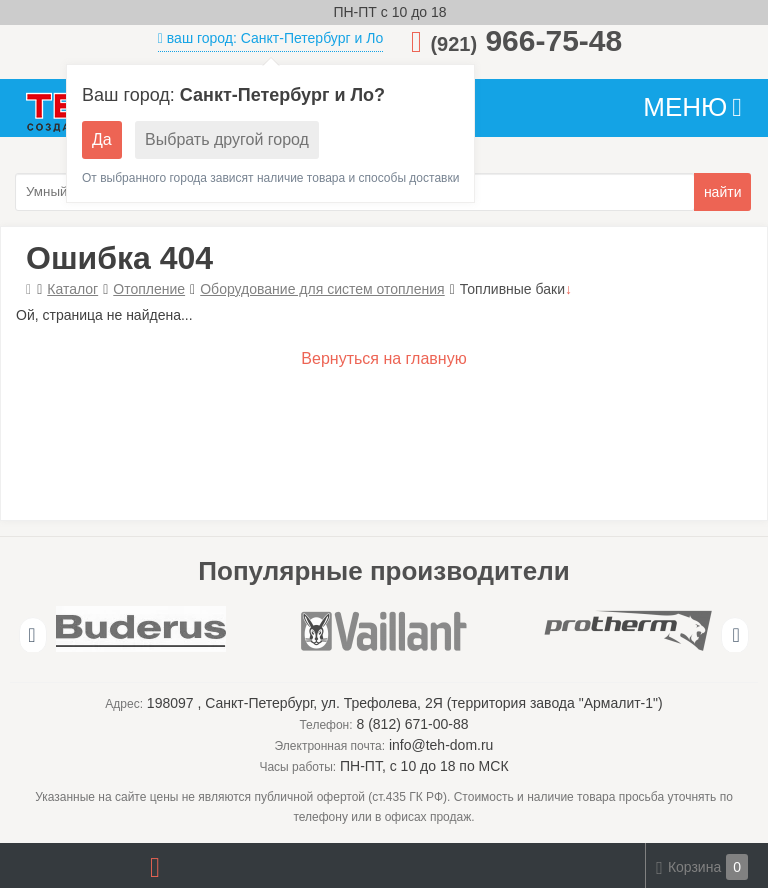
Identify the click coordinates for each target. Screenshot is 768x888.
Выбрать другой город (227, 139)
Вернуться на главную (383, 358)
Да (102, 139)
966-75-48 (526, 40)
